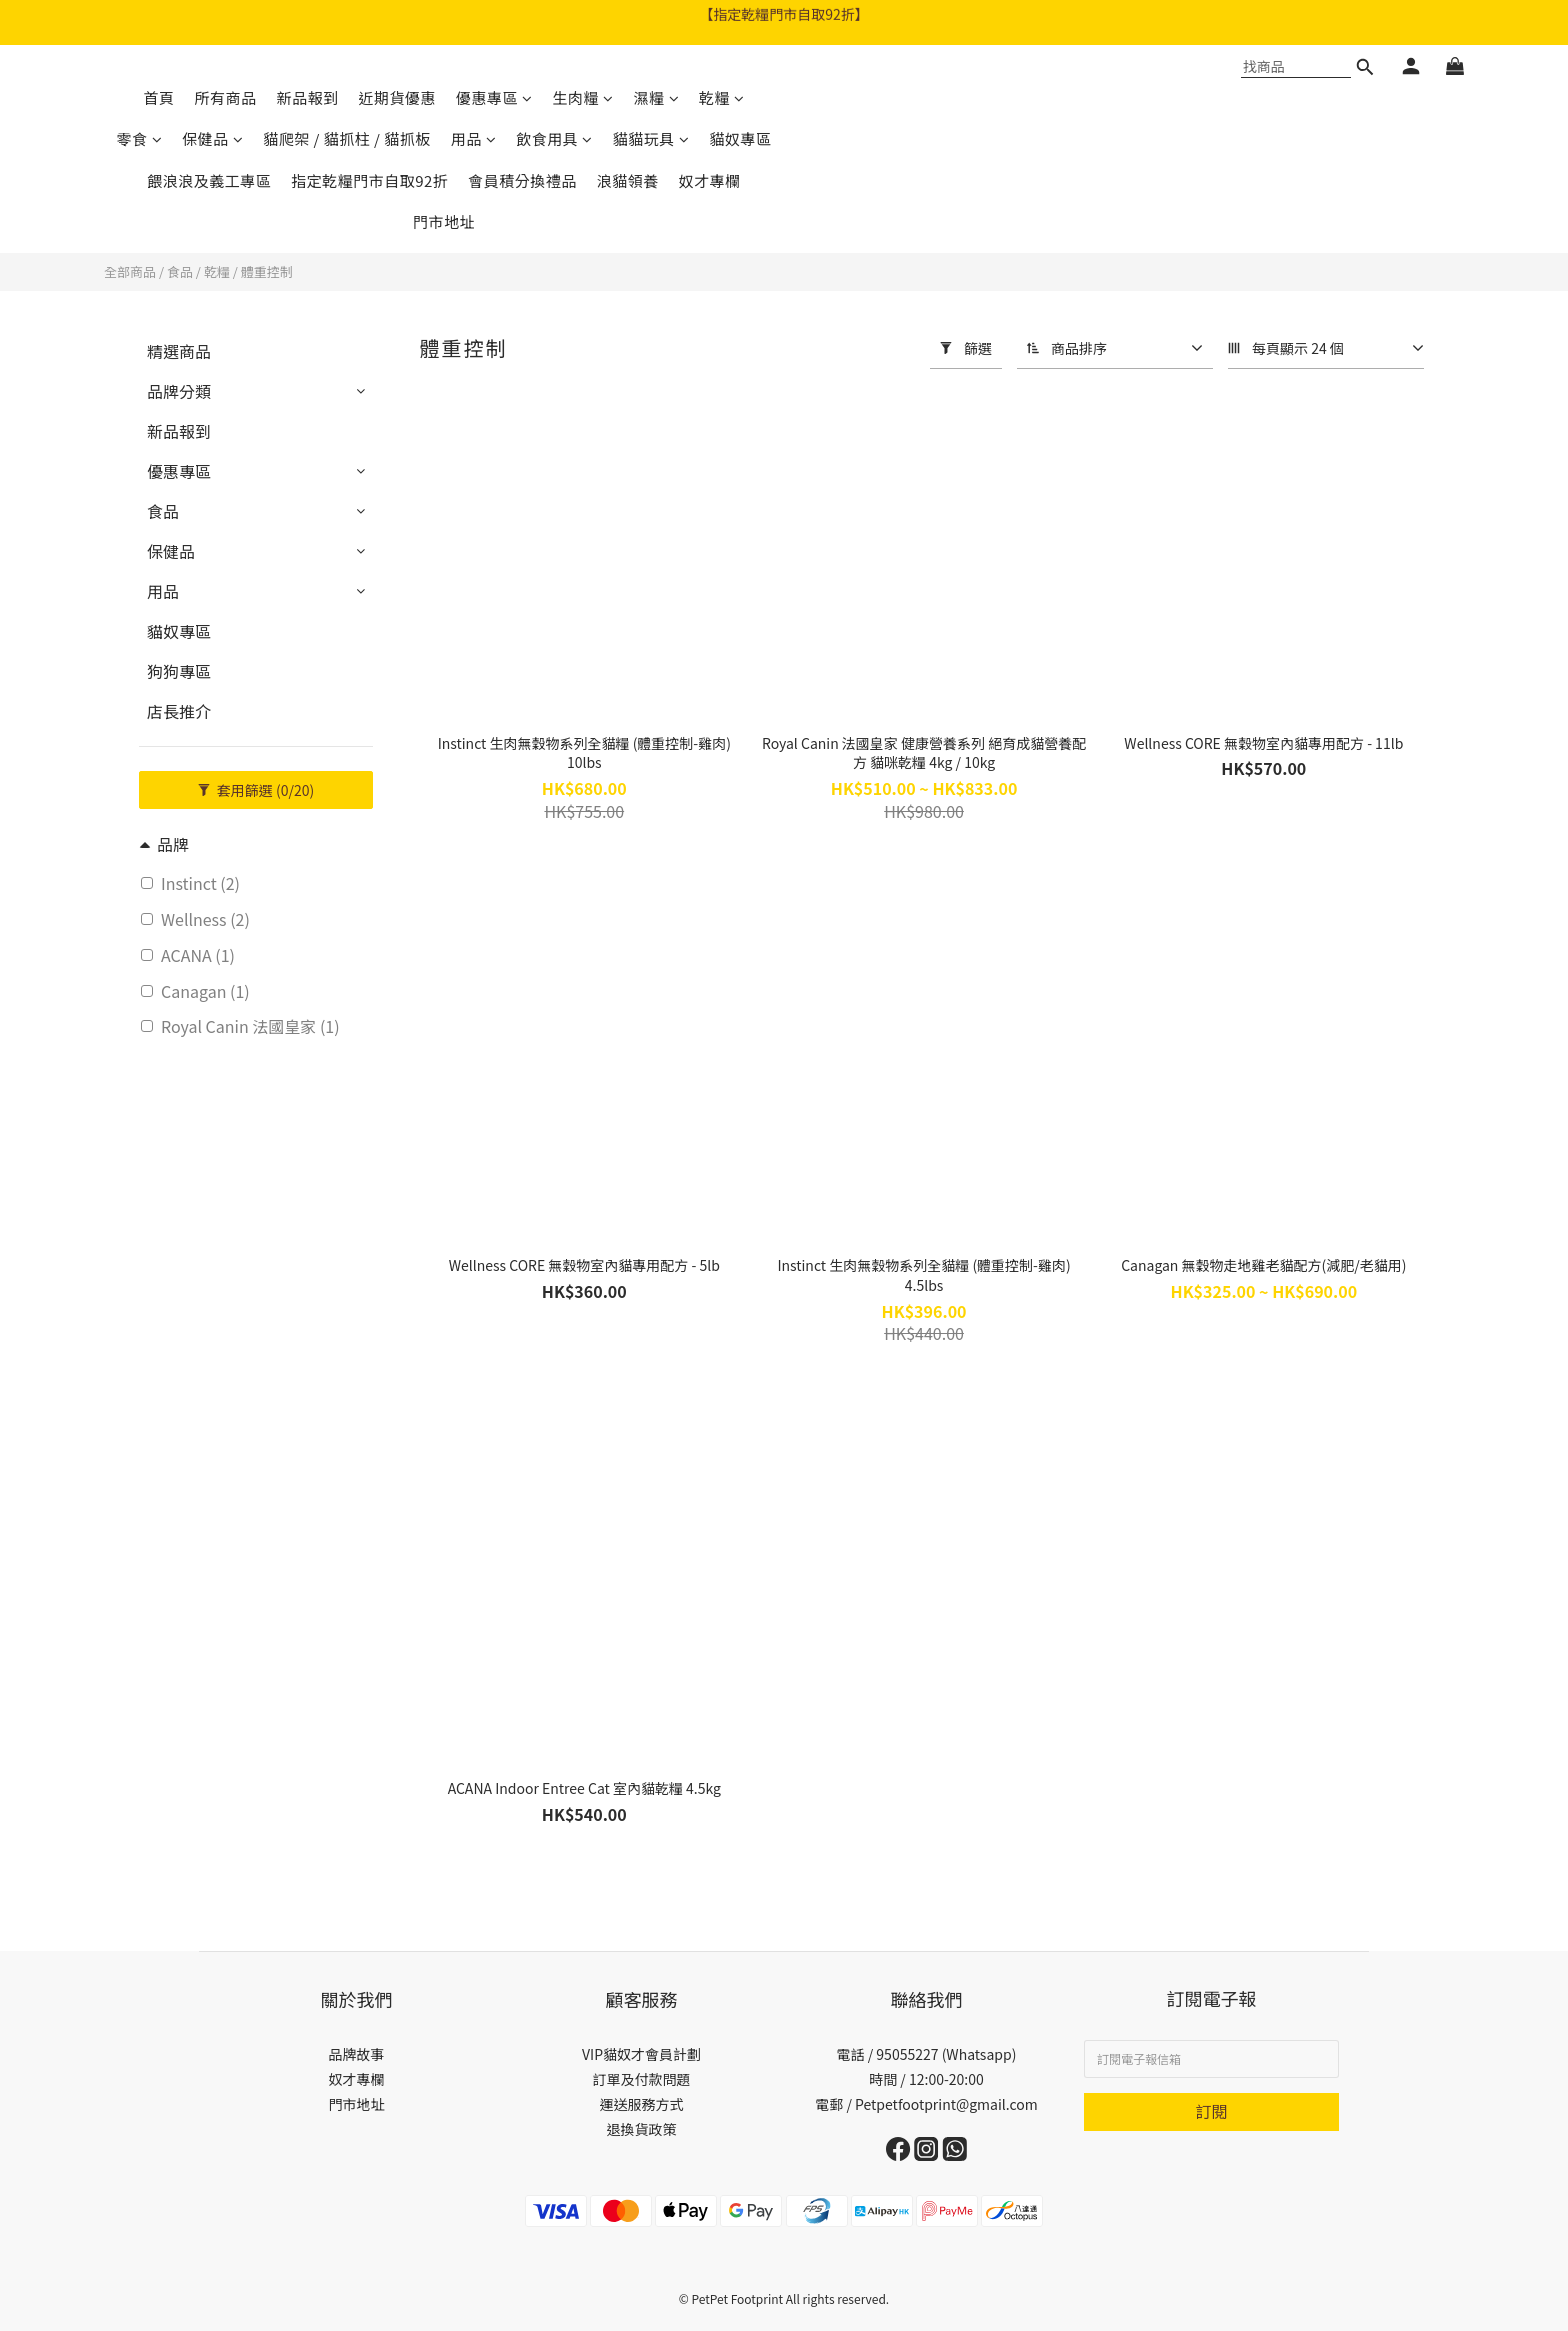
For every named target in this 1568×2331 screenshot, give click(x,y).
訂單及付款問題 (642, 2079)
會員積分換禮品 (522, 180)
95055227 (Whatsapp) (946, 2054)
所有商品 (225, 97)
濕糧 (657, 97)
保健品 (212, 138)
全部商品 (130, 271)
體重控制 (267, 271)
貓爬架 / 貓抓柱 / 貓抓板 (347, 138)
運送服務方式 (642, 2104)
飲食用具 (554, 138)
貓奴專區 (740, 138)
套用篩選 (256, 790)
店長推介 (179, 711)
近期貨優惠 (397, 97)
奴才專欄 (710, 180)
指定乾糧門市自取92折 (369, 180)
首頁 (158, 97)
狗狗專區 (179, 671)
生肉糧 (583, 97)
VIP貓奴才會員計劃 (641, 2054)
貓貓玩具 (651, 138)
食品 (180, 271)
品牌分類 (179, 391)
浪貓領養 (628, 180)
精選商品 (179, 351)
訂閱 (1211, 2111)
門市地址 (444, 221)
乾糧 (722, 97)
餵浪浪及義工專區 (209, 180)
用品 (474, 138)
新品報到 (307, 97)
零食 (140, 138)
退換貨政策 (642, 2129)
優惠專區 (494, 97)
